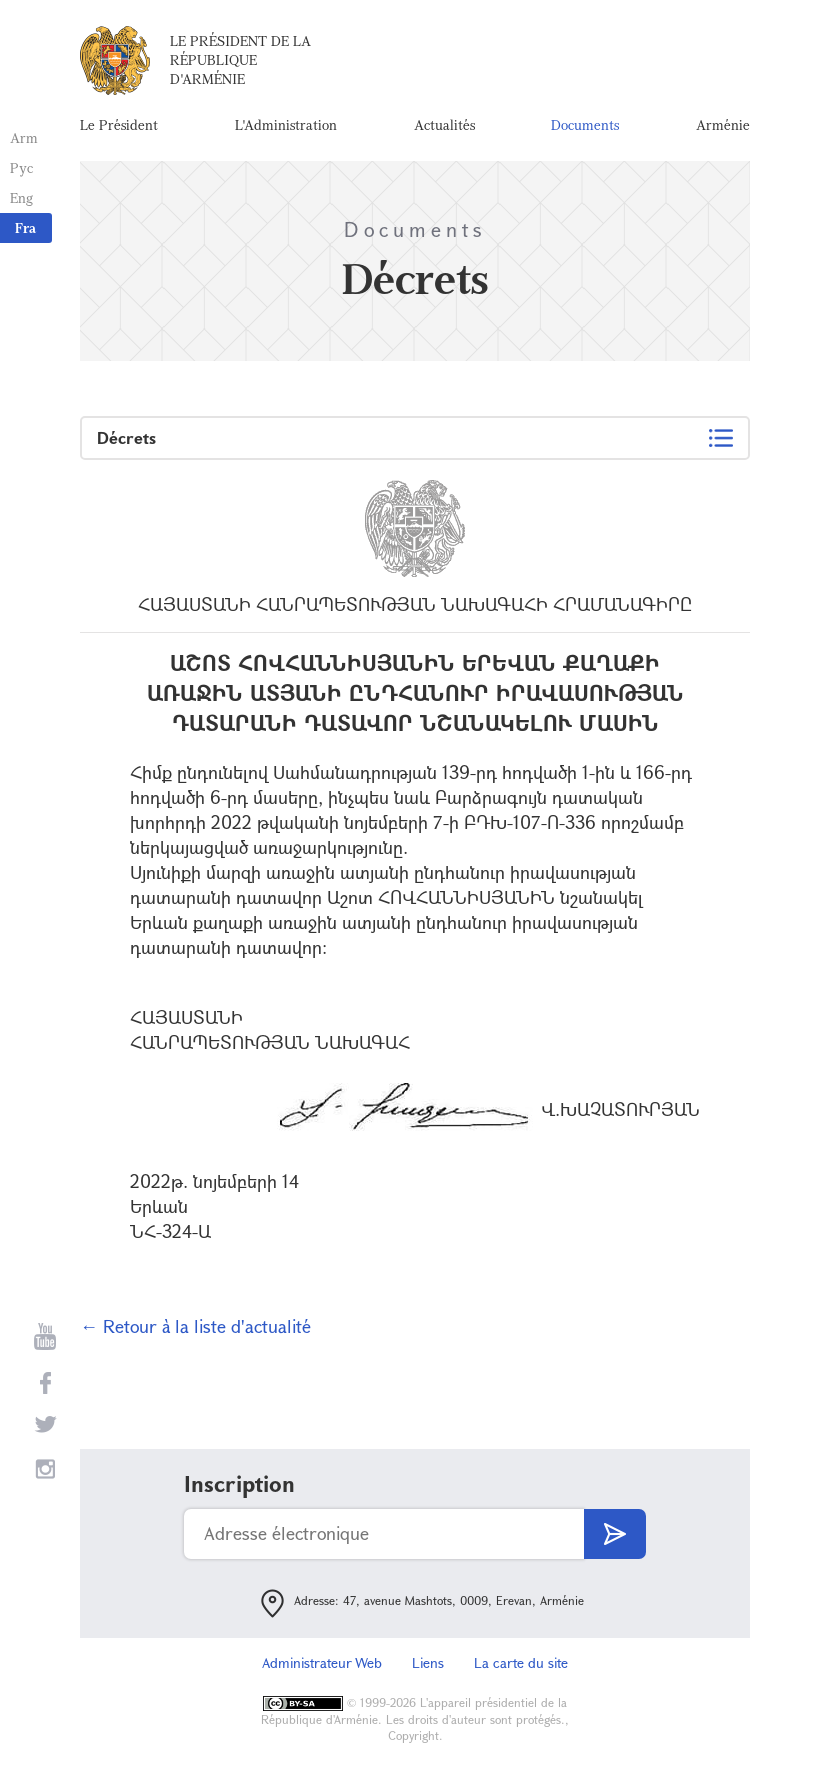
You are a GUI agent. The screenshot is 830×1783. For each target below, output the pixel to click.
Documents (585, 124)
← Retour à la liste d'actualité (195, 1326)
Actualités (444, 124)
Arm (24, 137)
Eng (21, 197)
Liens (428, 1662)
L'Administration (286, 124)
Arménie (723, 124)
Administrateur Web (322, 1662)
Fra (25, 227)
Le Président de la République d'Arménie (240, 59)
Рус (21, 167)
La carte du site (521, 1662)
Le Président (119, 124)
